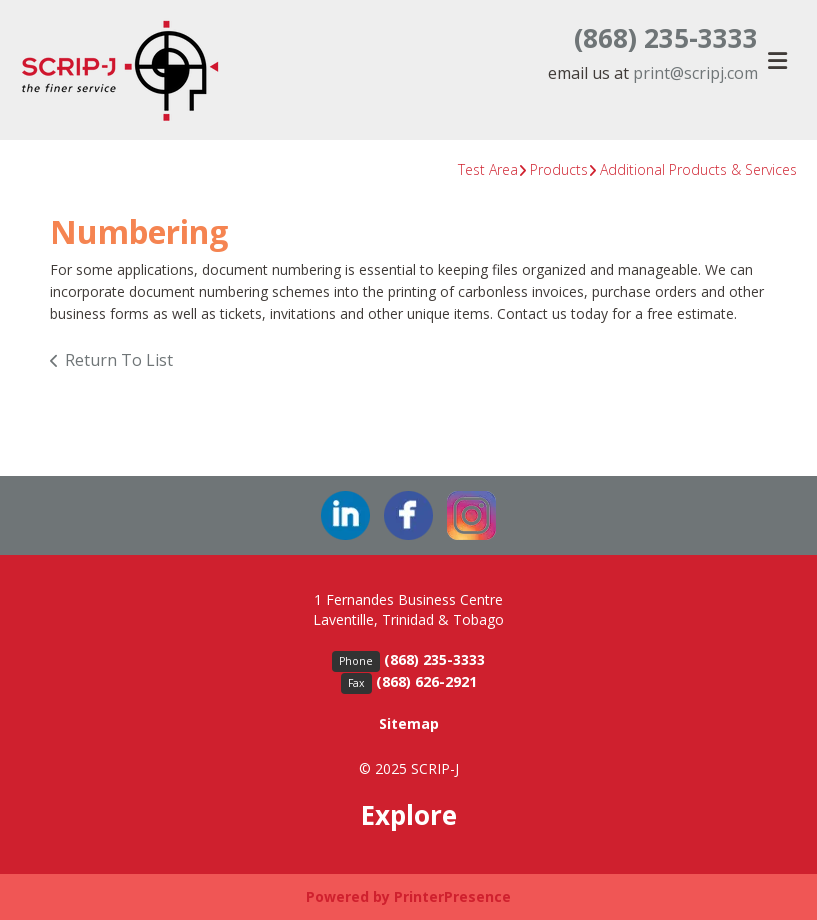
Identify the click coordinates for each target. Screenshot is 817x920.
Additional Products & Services (698, 169)
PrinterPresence (452, 896)
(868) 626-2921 (426, 681)
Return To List (119, 360)
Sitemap (409, 723)
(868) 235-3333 (666, 38)
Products (559, 169)
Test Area (488, 169)
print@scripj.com (695, 73)
